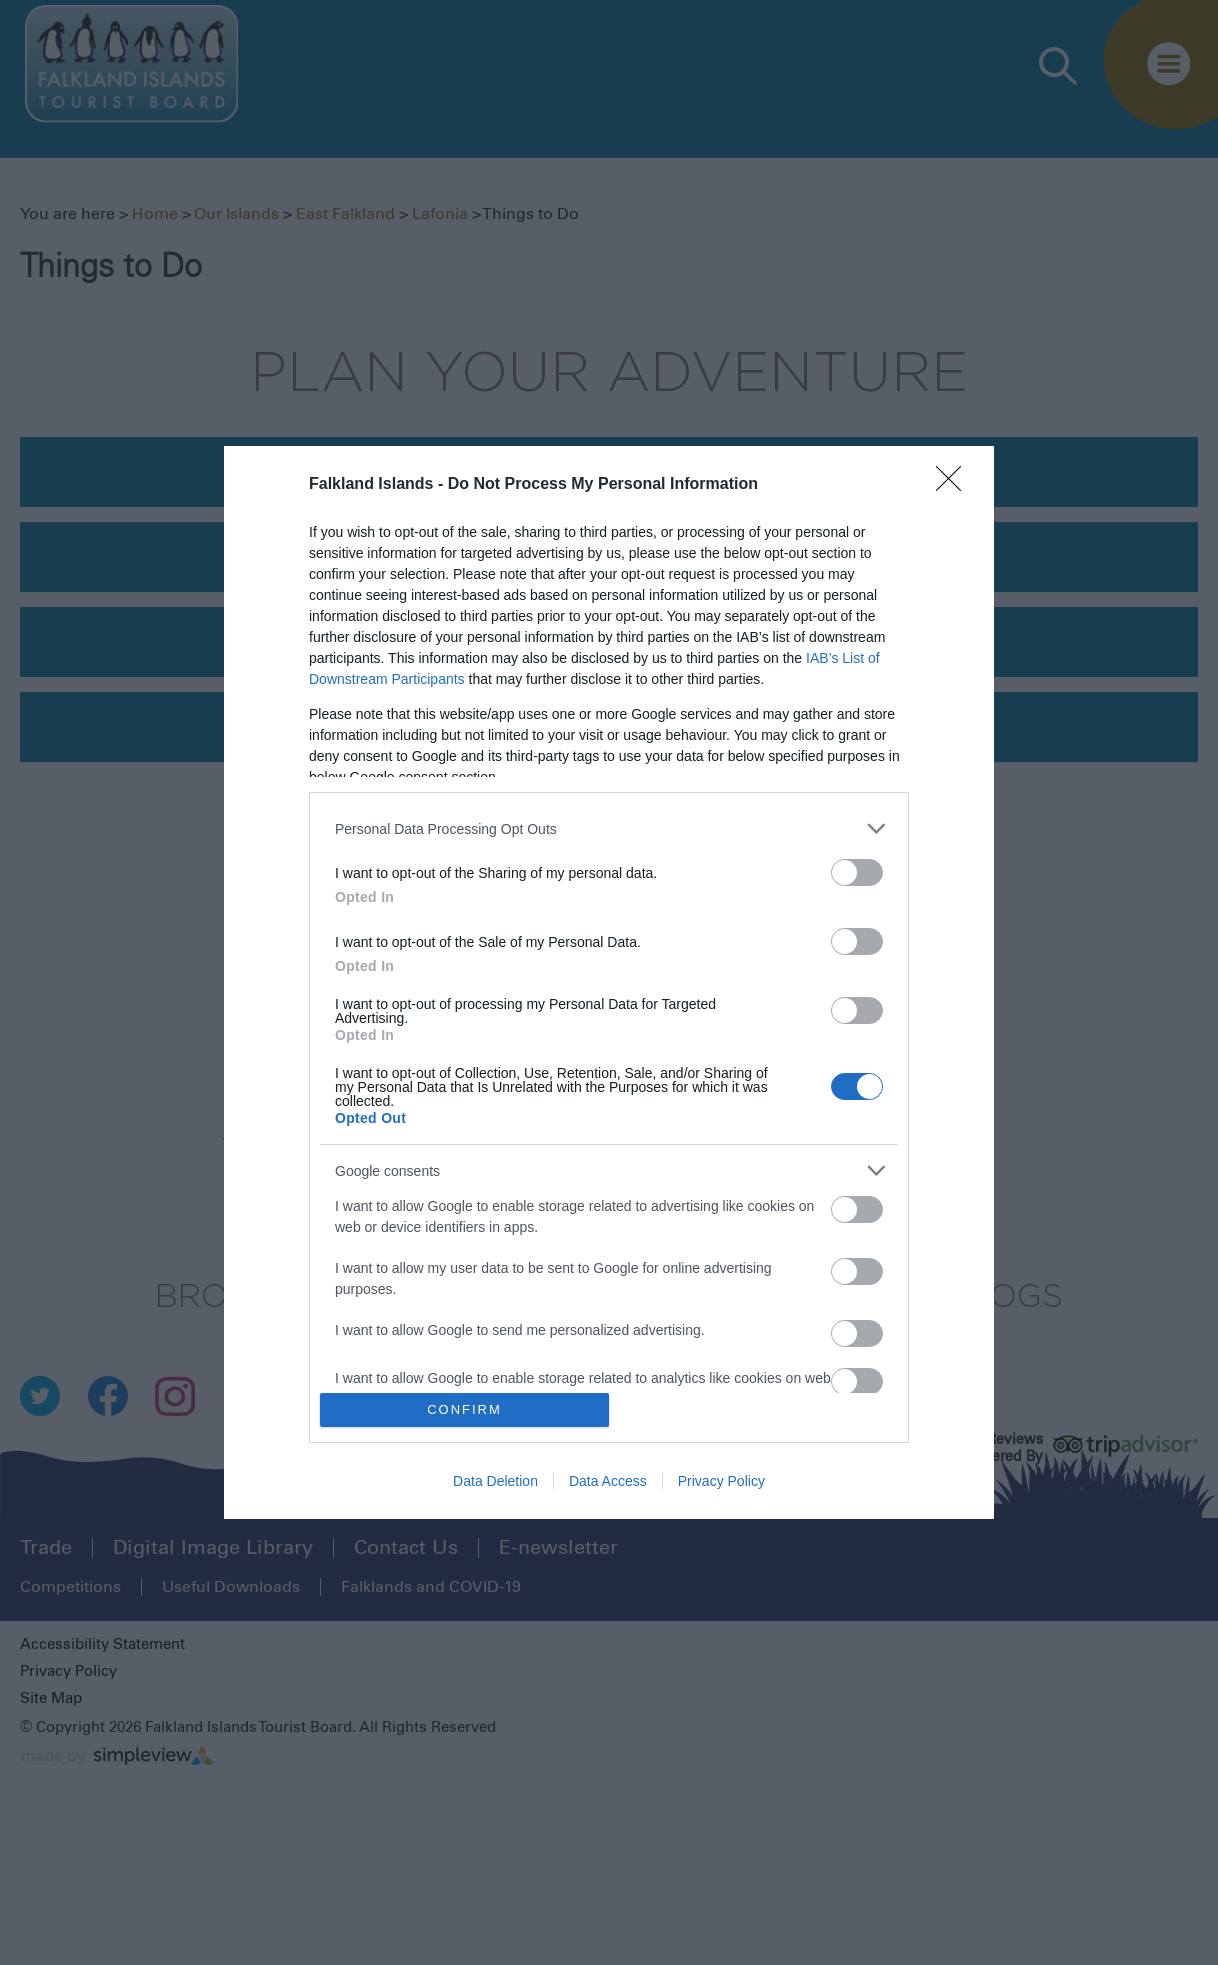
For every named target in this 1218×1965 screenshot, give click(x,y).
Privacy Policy (721, 1481)
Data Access (608, 1481)
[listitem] (609, 828)
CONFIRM (464, 1409)
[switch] (857, 872)
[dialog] (609, 982)
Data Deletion (495, 1481)
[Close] (955, 485)
